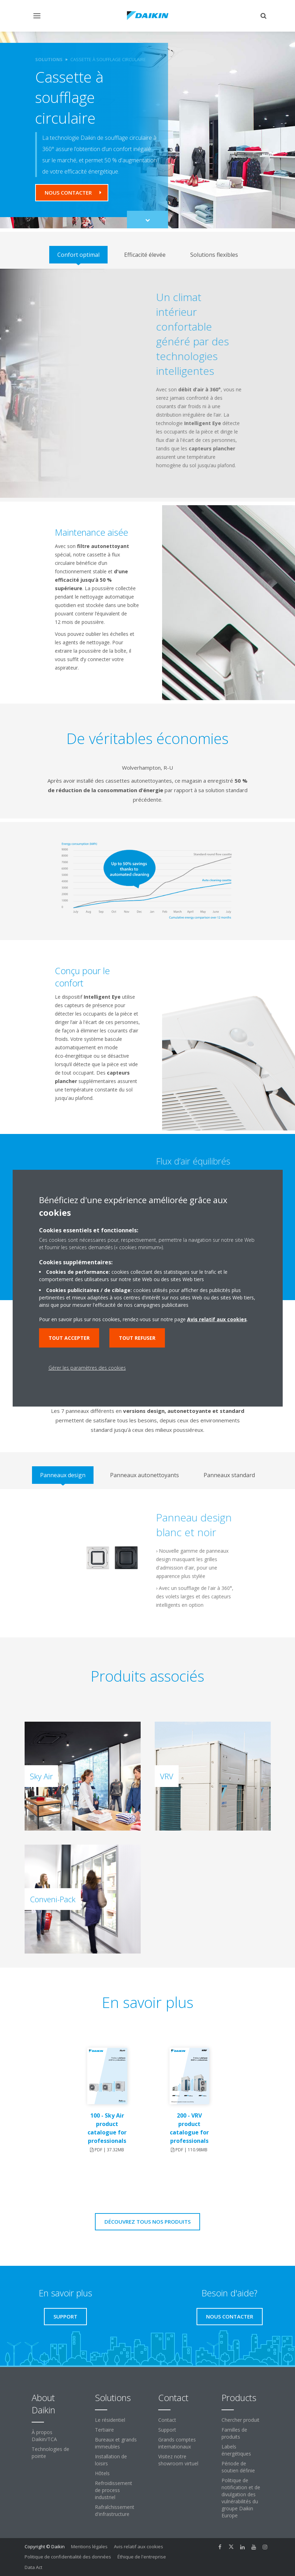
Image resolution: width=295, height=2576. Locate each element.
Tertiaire (104, 2429)
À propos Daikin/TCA (44, 2436)
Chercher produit (240, 2420)
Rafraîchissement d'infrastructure (114, 2510)
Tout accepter (69, 1338)
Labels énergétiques (236, 2450)
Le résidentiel (110, 2420)
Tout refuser (137, 1338)
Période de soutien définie (238, 2467)
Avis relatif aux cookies (138, 2546)
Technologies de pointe (50, 2452)
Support (167, 2429)
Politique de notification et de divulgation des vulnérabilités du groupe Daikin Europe (241, 2498)
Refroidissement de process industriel (113, 2490)
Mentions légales (89, 2546)
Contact (167, 2420)
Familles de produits (234, 2433)
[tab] (78, 254)
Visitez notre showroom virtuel (178, 2460)
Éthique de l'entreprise (141, 2557)
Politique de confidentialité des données (68, 2557)
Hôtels (102, 2473)
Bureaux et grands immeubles (116, 2443)
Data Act (33, 2567)
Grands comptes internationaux (177, 2443)
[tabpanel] (147, 383)
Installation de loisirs (111, 2460)
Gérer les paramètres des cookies (87, 1367)
